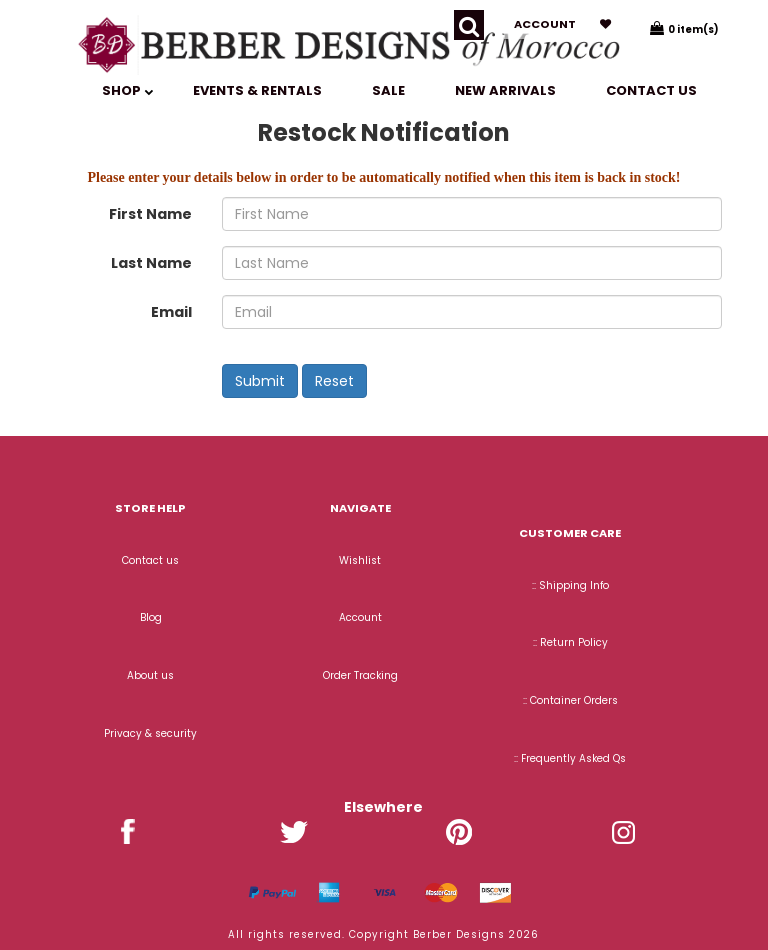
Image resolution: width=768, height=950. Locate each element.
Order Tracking (360, 675)
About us (150, 675)
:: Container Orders (570, 700)
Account (545, 24)
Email (171, 312)
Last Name (151, 263)
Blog (151, 617)
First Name (150, 214)
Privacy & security (150, 733)
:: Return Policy (570, 642)
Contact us (651, 90)
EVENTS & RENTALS (257, 90)
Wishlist (360, 560)
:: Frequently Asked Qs (570, 758)
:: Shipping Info (570, 585)
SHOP (127, 90)
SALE (388, 90)
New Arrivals (505, 90)
